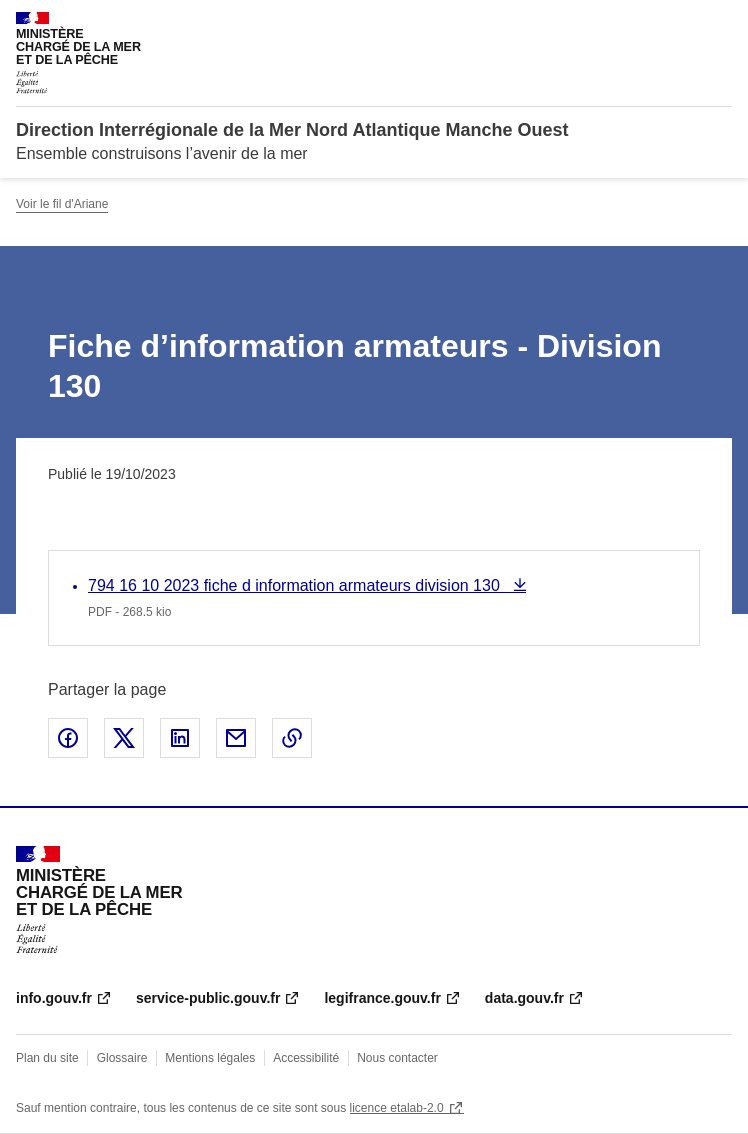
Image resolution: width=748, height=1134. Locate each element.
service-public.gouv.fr (208, 998)
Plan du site (47, 1058)
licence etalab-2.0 (397, 1108)
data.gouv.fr (524, 998)
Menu (720, 24)
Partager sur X (124, 738)
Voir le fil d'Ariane (62, 204)
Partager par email (236, 738)
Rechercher (680, 24)
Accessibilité (306, 1058)
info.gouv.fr (54, 998)
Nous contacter (397, 1058)
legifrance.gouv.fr (382, 998)
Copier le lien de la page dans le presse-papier (292, 738)
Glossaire (122, 1058)
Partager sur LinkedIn (180, 738)
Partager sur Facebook (68, 738)
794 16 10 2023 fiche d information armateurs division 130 (296, 585)
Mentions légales (210, 1058)
